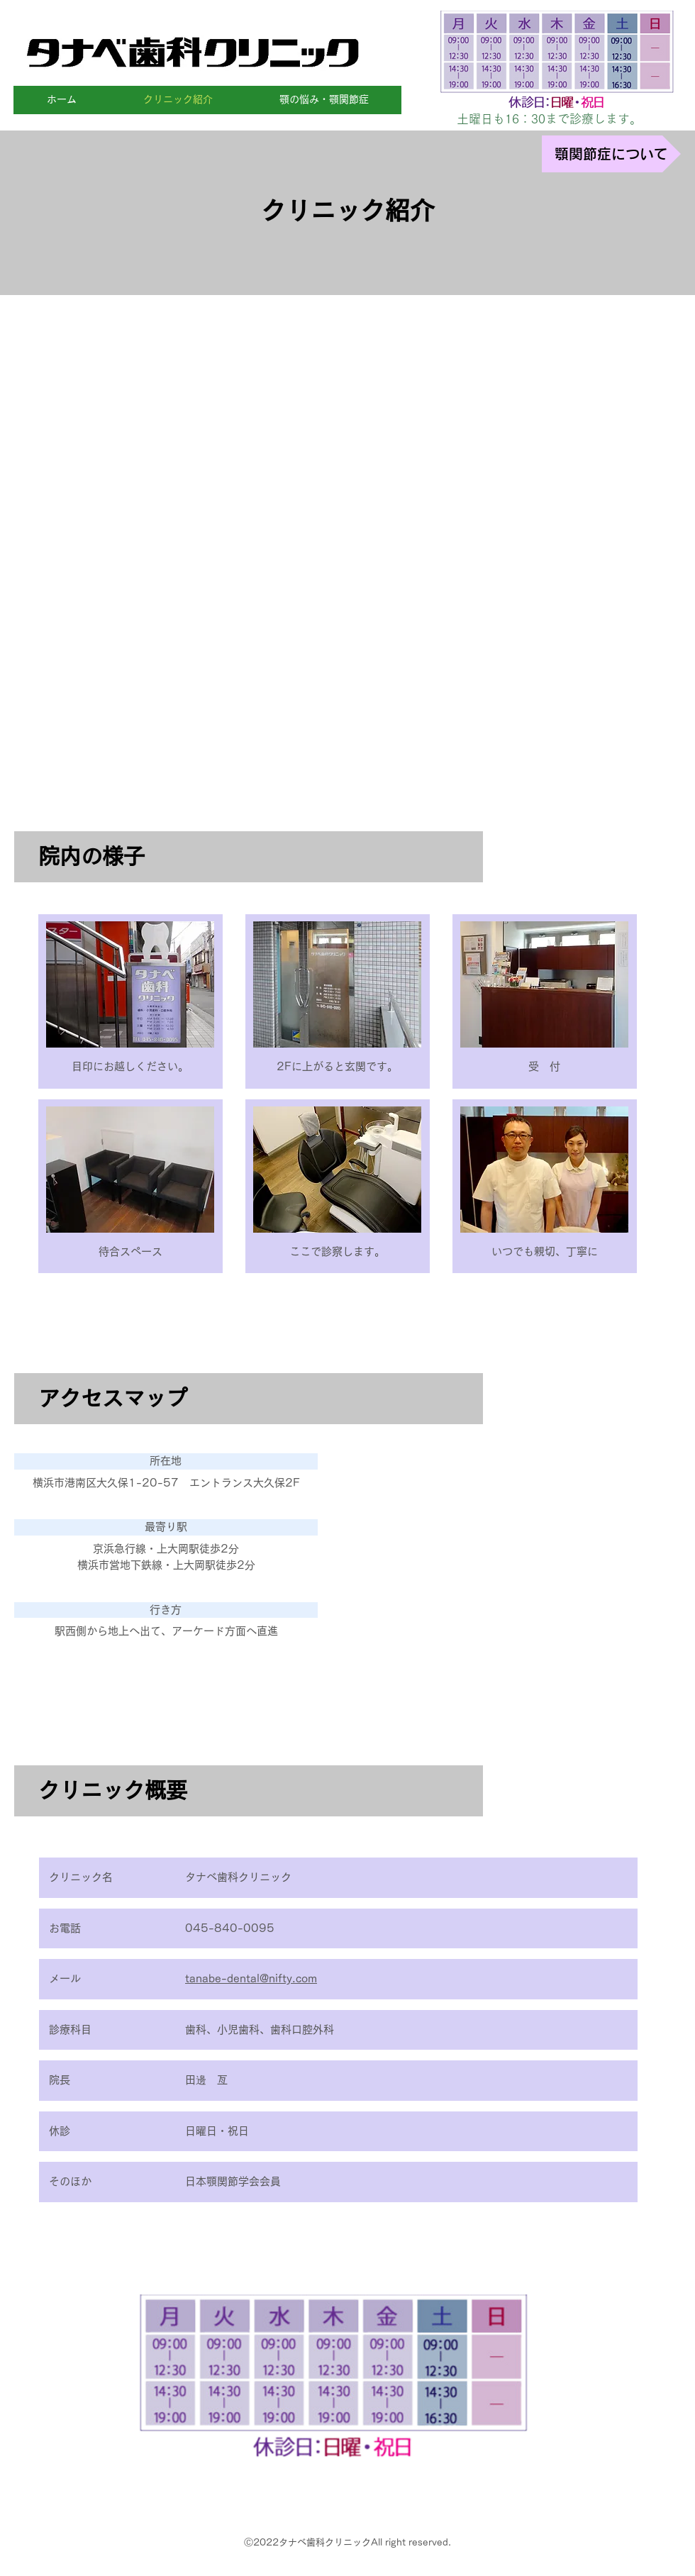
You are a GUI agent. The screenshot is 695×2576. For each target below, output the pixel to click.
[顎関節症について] (611, 153)
